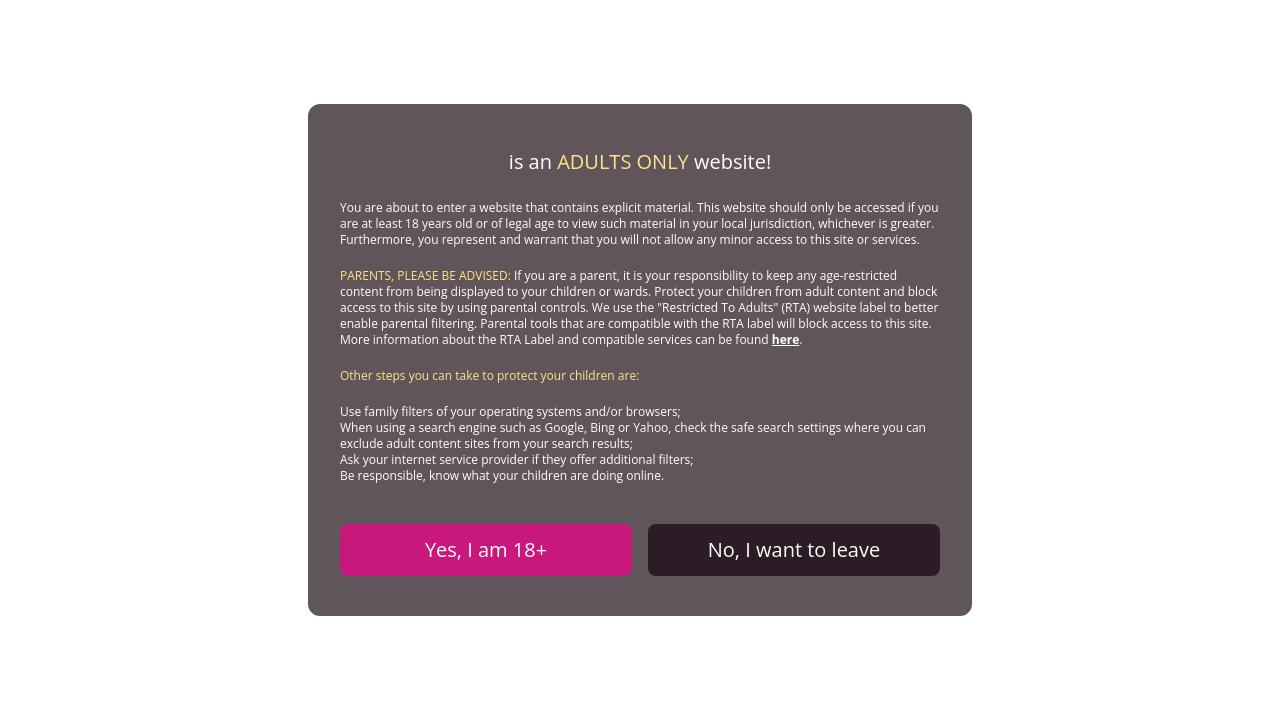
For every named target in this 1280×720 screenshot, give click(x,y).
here (786, 339)
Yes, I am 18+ (486, 549)
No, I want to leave (794, 549)
